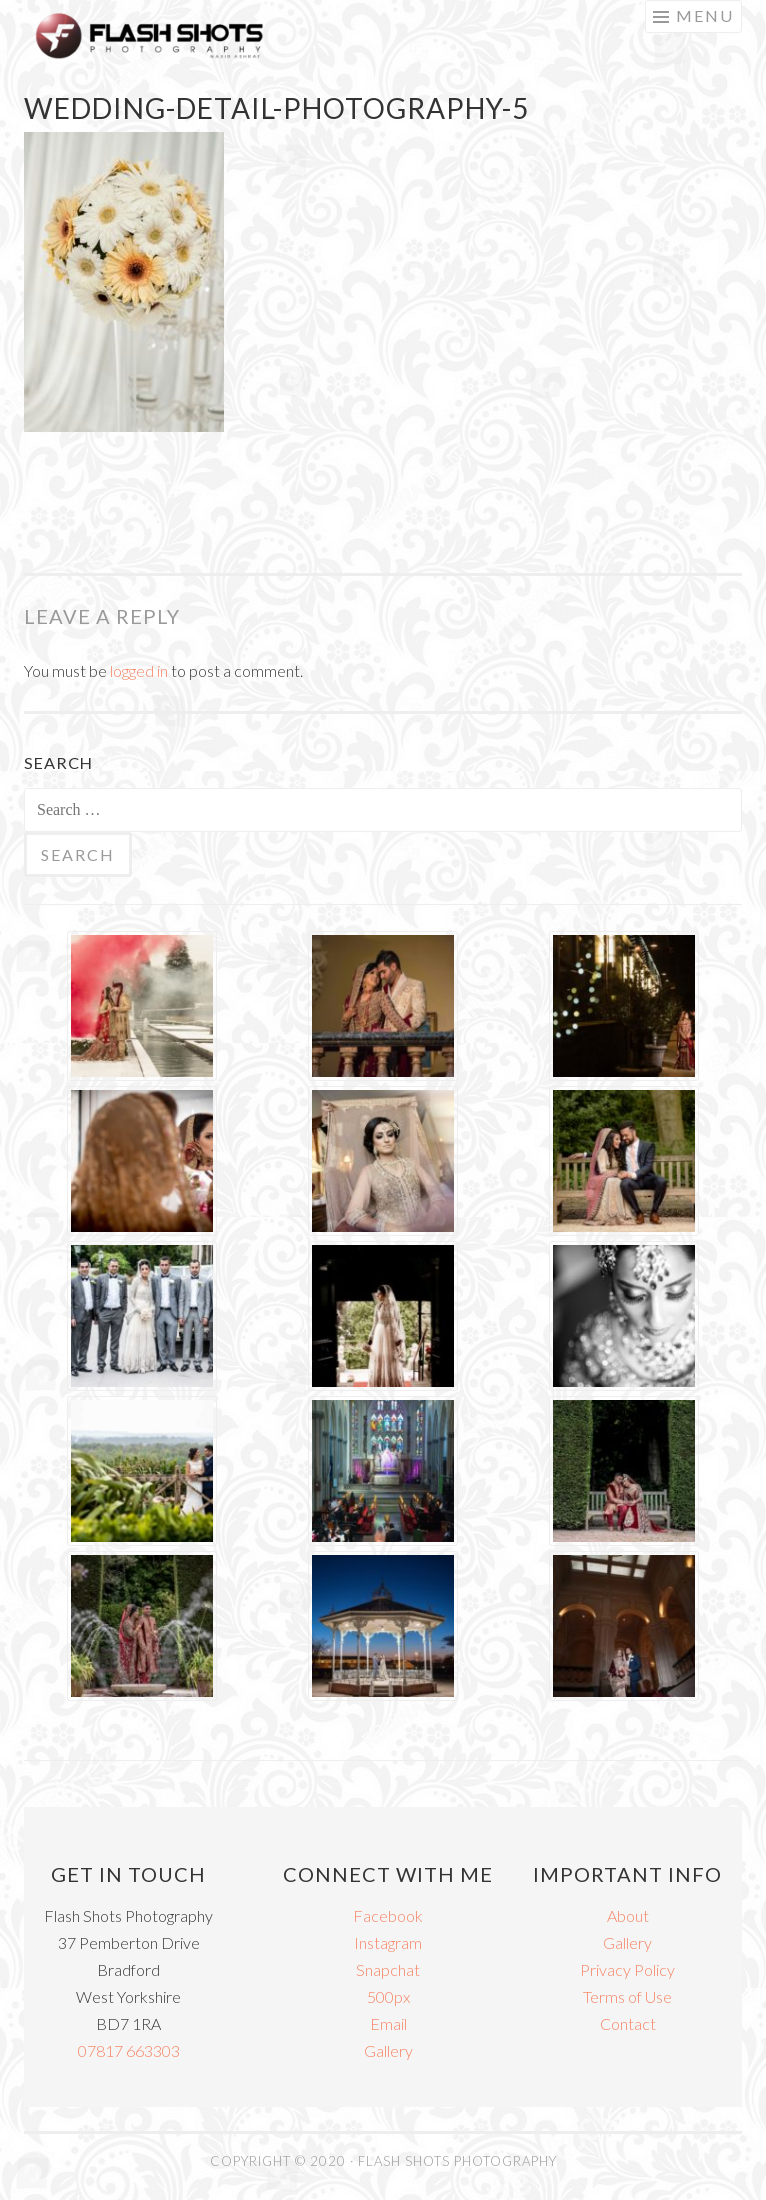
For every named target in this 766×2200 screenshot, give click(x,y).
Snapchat (388, 1969)
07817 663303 (129, 2050)
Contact (628, 2023)
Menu (705, 15)
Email (388, 2023)
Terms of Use (627, 1996)
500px (388, 1996)
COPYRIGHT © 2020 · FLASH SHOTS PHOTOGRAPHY (383, 2161)
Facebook (388, 1915)
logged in (139, 670)
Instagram (388, 1942)
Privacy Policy (627, 1969)
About (628, 1915)
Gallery (388, 2050)
